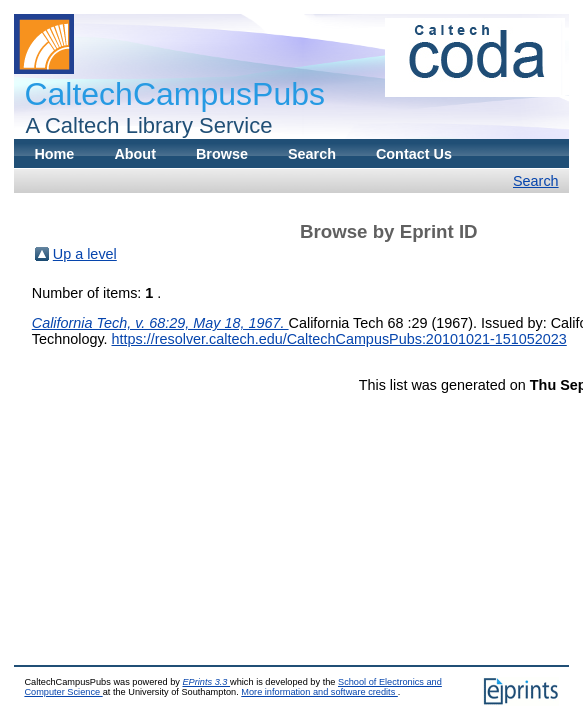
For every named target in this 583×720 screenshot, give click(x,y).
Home (54, 154)
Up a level (85, 254)
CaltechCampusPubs (174, 94)
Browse (222, 154)
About (135, 154)
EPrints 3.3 (206, 682)
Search (312, 154)
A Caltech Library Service (143, 125)
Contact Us (414, 154)
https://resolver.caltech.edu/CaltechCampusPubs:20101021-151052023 (339, 339)
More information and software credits (319, 692)
